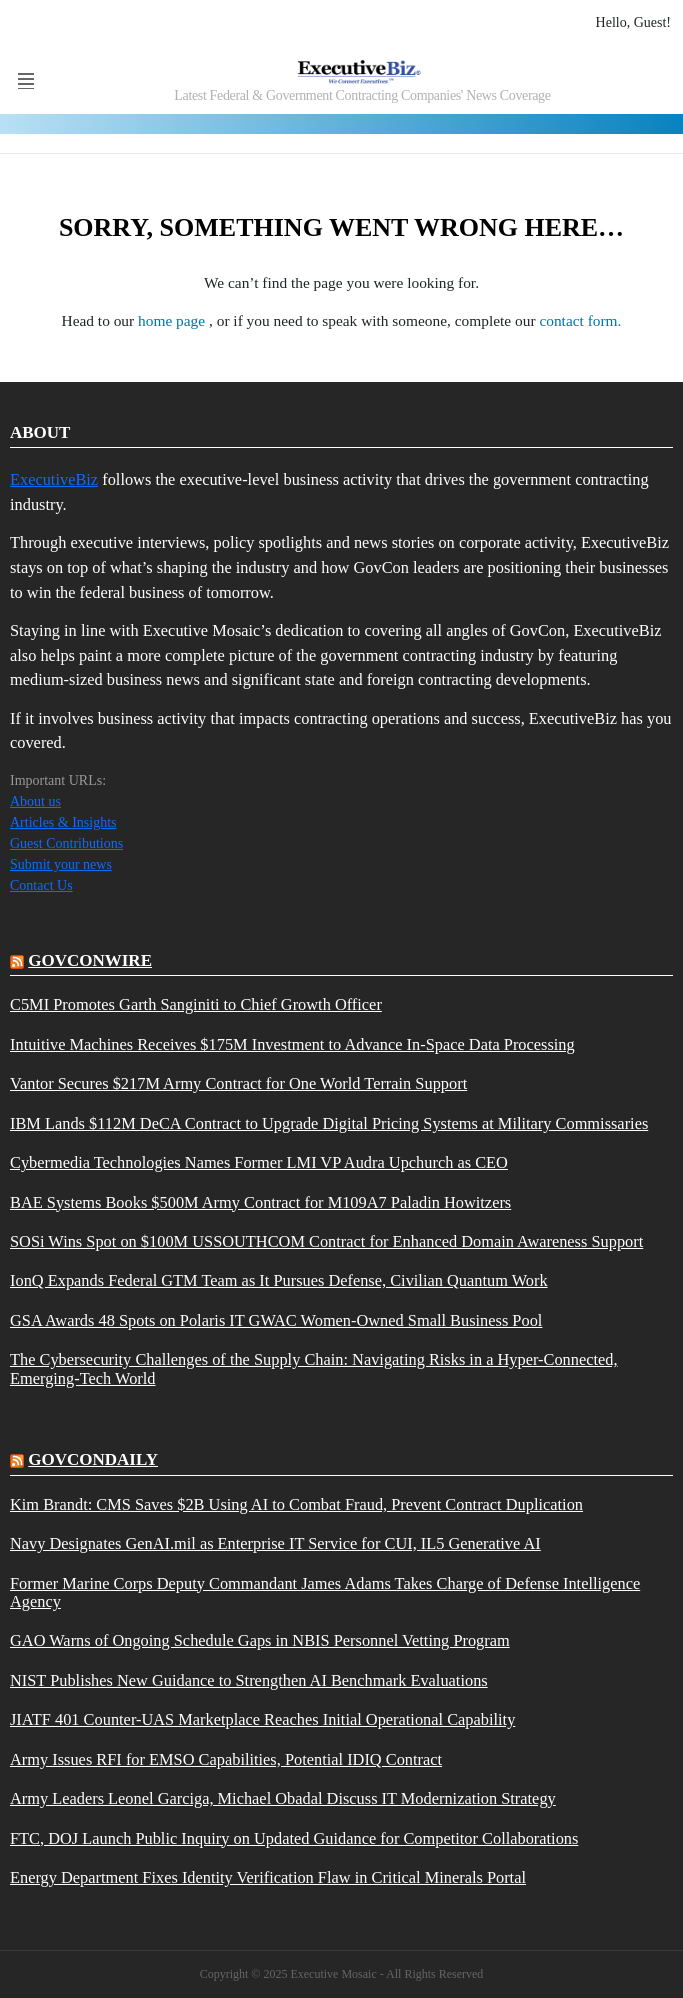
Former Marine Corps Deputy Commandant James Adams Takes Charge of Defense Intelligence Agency (325, 1593)
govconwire (90, 960)
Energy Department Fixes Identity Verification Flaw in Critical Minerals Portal (268, 1878)
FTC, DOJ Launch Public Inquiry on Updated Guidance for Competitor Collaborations (294, 1839)
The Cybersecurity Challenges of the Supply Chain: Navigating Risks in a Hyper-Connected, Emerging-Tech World (314, 1369)
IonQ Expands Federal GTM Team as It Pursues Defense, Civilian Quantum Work (279, 1281)
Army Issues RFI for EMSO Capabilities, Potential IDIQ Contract (226, 1760)
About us (35, 801)
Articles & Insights (63, 822)
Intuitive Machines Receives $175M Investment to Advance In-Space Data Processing (292, 1045)
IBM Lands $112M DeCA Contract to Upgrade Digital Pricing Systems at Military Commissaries (329, 1124)
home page (173, 320)
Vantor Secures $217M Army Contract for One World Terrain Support (238, 1084)
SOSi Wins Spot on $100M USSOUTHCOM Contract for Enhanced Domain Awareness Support (326, 1242)
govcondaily (93, 1459)
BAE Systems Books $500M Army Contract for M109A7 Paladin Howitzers (260, 1203)
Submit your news (61, 864)
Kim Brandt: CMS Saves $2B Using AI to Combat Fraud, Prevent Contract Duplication (296, 1505)
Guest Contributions (66, 843)
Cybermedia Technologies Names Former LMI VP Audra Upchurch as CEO (259, 1163)
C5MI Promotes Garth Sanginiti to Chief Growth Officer (196, 1005)
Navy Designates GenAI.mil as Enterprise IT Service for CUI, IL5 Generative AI (275, 1544)
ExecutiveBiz (54, 479)
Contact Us (41, 885)
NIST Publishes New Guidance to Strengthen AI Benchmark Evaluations (249, 1681)
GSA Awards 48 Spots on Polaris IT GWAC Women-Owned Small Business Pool (276, 1321)
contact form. (580, 320)
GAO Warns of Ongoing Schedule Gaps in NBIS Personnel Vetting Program (260, 1641)
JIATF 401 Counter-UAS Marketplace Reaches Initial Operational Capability (262, 1720)
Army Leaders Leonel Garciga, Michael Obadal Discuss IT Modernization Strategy (283, 1799)
